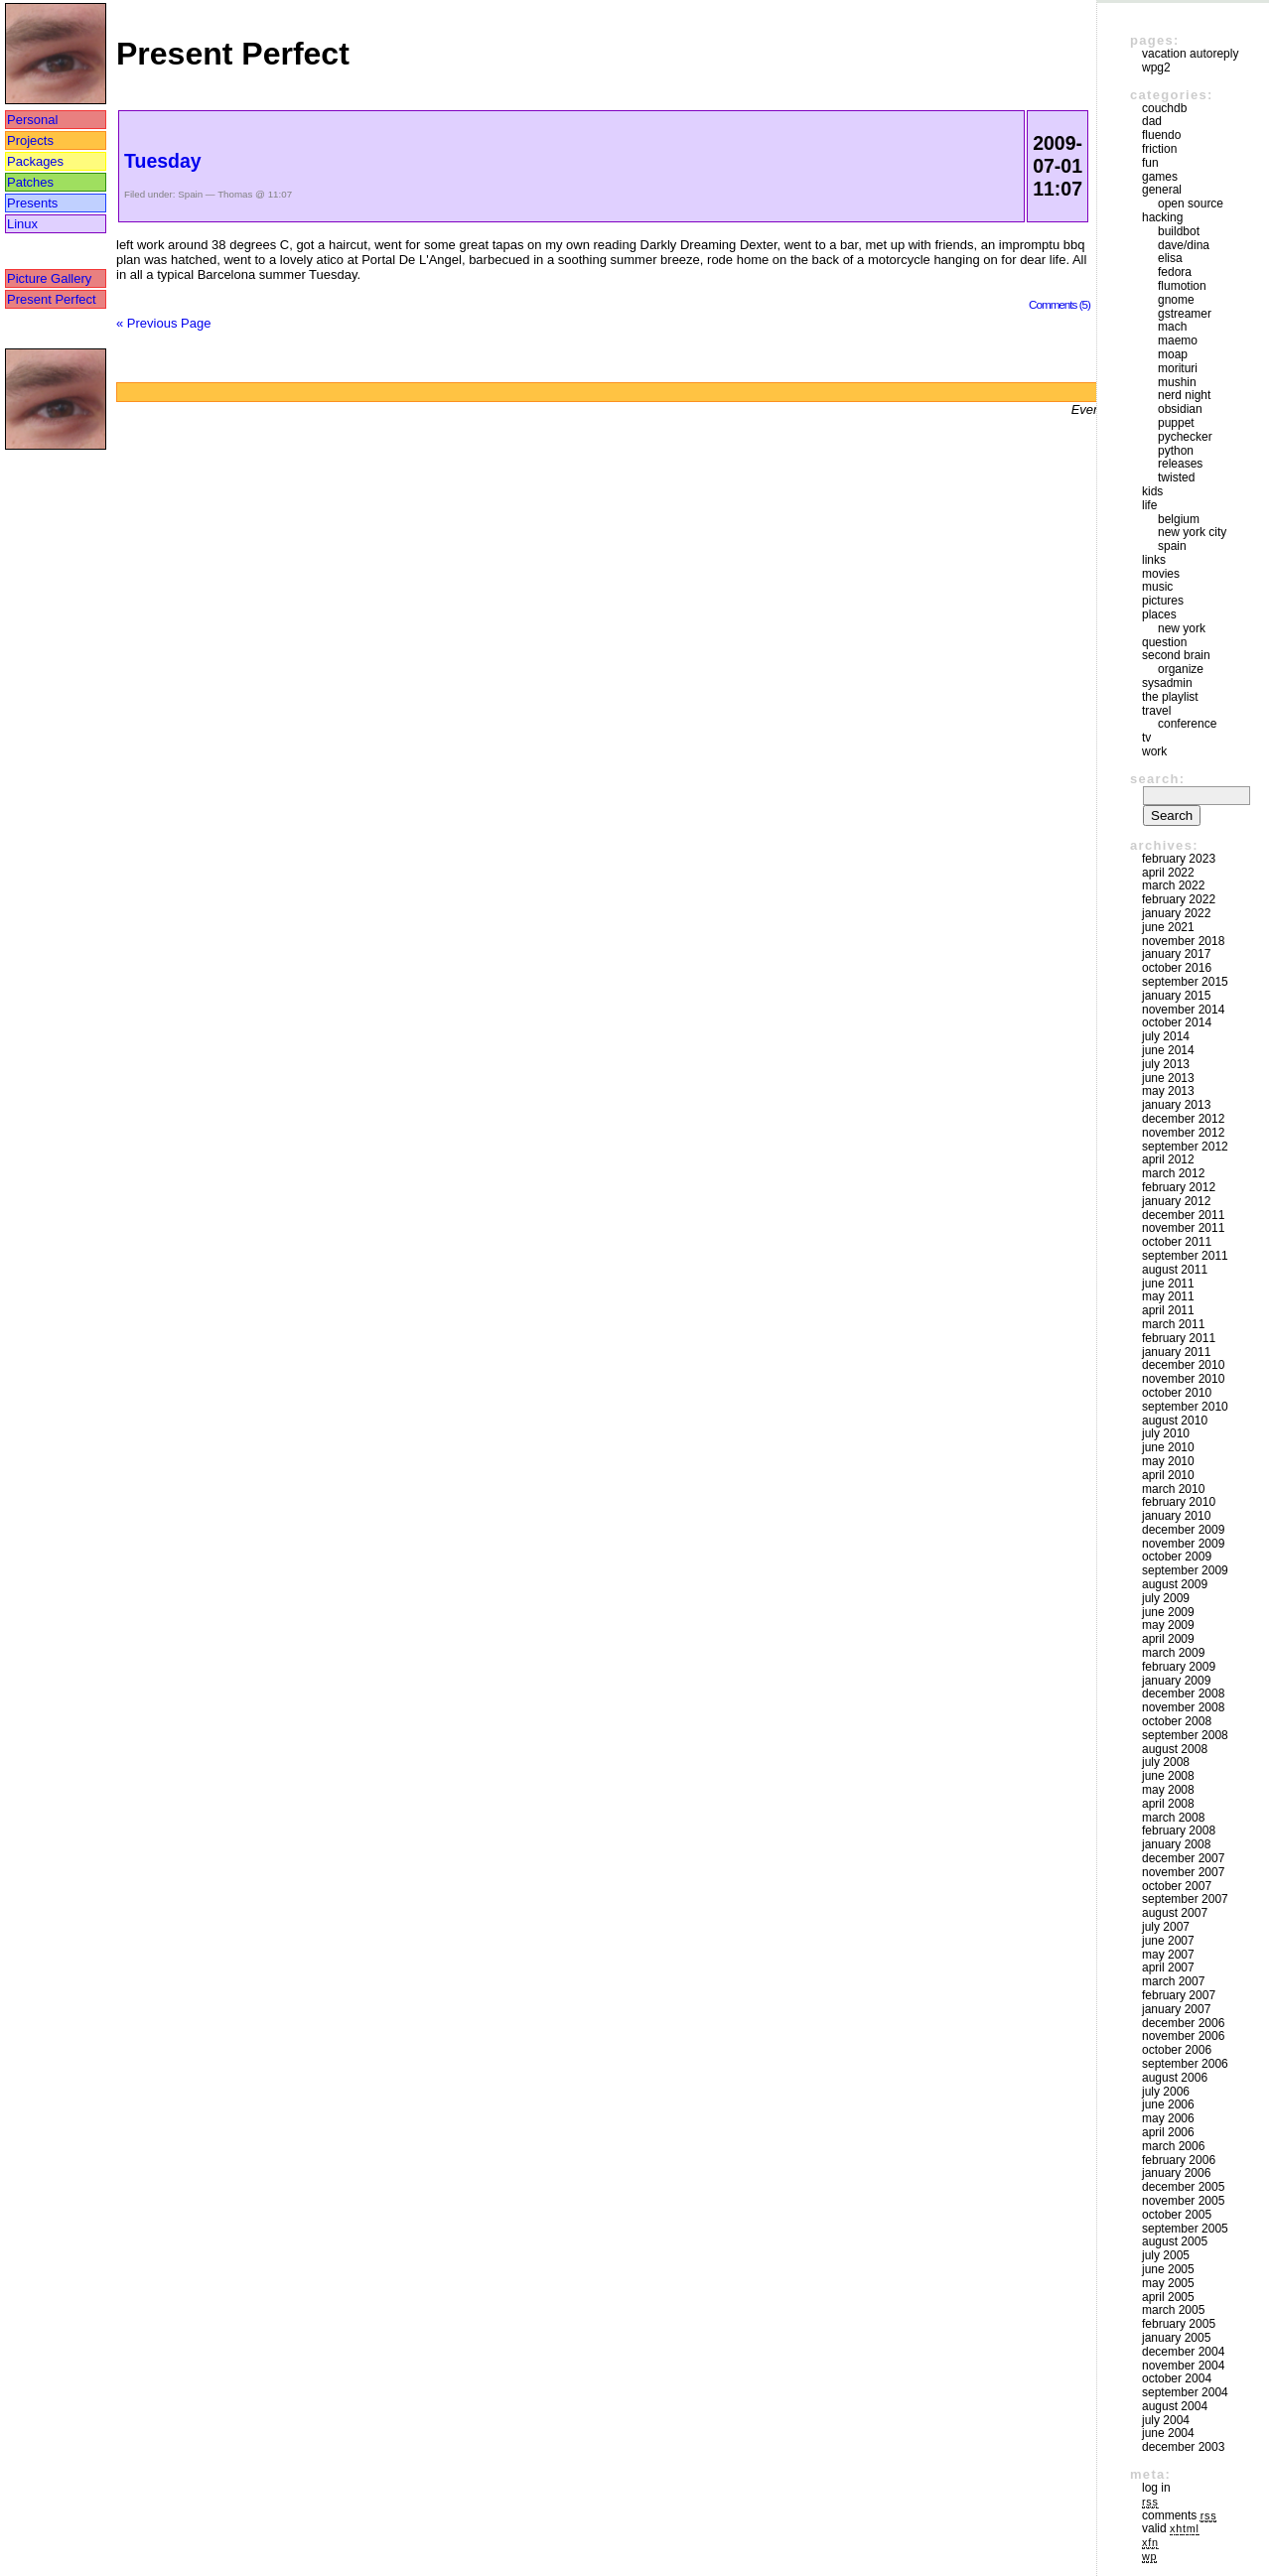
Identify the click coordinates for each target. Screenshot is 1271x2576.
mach (1172, 327)
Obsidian (1180, 409)
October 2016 (1176, 968)
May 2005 (1168, 2283)
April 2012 (1168, 1159)
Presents (32, 203)
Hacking (1162, 217)
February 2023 (1178, 859)
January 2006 (1176, 2173)
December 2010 (1183, 1365)
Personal (32, 119)
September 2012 (1185, 1146)
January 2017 (1176, 954)
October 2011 (1176, 1242)
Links (1154, 560)
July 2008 (1166, 1762)
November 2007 (1183, 1872)
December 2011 (1183, 1215)
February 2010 (1178, 1502)
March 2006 (1173, 2146)
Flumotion (1182, 286)
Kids (1152, 491)
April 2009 (1168, 1639)
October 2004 (1176, 2378)
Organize (1180, 669)
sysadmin (1167, 683)
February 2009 (1178, 1667)
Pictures (1163, 601)
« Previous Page (163, 323)
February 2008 (1178, 1830)
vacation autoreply (1190, 54)
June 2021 (1168, 927)
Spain (190, 194)
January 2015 (1176, 996)
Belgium (1179, 519)
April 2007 (1168, 1967)
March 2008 (1173, 1818)
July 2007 (1166, 1927)
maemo (1178, 340)
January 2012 (1176, 1201)
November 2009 (1183, 1544)
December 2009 (1183, 1530)
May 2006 (1168, 2118)
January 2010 (1176, 1516)
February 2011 (1178, 1338)
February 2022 (1178, 899)
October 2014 (1176, 1022)
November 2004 (1183, 2366)
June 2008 (1168, 1776)
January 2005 (1176, 2338)
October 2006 (1176, 2050)
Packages (35, 161)
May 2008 (1168, 1790)
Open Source (1190, 203)
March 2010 (1173, 1489)
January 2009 (1176, 1681)
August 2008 (1174, 1749)
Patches (30, 182)
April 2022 (1168, 873)
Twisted (1176, 477)
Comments (1179, 2515)
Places (1159, 614)
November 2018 (1183, 941)
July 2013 (1166, 1064)
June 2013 (1168, 1078)
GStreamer (1184, 314)
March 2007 (1173, 1981)
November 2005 (1183, 2201)
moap (1173, 354)
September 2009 (1185, 1570)
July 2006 (1166, 2092)
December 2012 (1183, 1119)
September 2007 (1185, 1899)
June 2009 (1168, 1612)
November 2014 (1183, 1010)
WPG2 (1156, 67)
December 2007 (1183, 1858)
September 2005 (1185, 2229)
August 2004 (1174, 2406)
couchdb (1164, 108)
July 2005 (1166, 2255)
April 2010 (1168, 1475)
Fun (1150, 163)
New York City (1192, 532)
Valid (1171, 2528)
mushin (1177, 382)
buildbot (1179, 231)
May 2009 (1168, 1625)
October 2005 (1176, 2215)
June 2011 (1168, 1283)
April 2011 (1168, 1310)
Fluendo (1161, 135)
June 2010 (1168, 1447)
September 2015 (1185, 982)
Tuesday (163, 161)
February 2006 (1178, 2160)
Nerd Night (1184, 395)
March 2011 (1173, 1324)
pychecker (1185, 437)
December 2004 (1183, 2352)
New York (1181, 628)
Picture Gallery (49, 278)
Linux (22, 223)
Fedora (1175, 272)
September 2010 (1185, 1407)
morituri (1178, 368)
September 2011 (1185, 1256)
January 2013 (1176, 1105)
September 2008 (1185, 1735)
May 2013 (1168, 1091)
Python (1176, 451)
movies (1161, 574)
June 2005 (1168, 2269)
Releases (1180, 464)
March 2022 (1173, 885)
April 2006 (1168, 2132)
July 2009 (1166, 1598)
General (1162, 190)
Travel (1156, 711)
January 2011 (1176, 1352)
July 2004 (1166, 2420)
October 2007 (1176, 1886)
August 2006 (1174, 2078)
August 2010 (1174, 1420)
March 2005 (1173, 2310)
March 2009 (1173, 1653)
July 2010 (1166, 1433)
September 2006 (1185, 2064)
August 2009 (1174, 1584)
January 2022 (1176, 913)
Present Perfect (51, 299)
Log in (1156, 2488)
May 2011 (1168, 1296)
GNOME (1176, 300)
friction (1159, 149)
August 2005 (1174, 2241)
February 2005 (1178, 2324)
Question (1164, 642)
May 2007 (1168, 1955)
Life (1149, 505)
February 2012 (1178, 1187)
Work (1154, 751)
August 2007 (1174, 1913)
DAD (1152, 121)
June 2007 (1168, 1941)
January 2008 (1176, 1844)
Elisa (1170, 258)
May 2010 (1168, 1461)
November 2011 (1183, 1228)
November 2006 (1183, 2036)
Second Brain (1176, 655)
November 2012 (1183, 1133)
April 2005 (1168, 2297)
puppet (1176, 423)
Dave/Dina (1183, 245)
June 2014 (1168, 1050)
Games (1160, 177)
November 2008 (1183, 1707)
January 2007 (1176, 2009)
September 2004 (1185, 2392)
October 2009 (1176, 1556)
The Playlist (1170, 697)
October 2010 (1176, 1393)
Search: (1157, 778)
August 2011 (1174, 1270)
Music (1157, 587)
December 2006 (1183, 2023)
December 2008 (1183, 1693)
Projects (30, 140)
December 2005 (1183, 2187)
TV (1146, 738)
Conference (1187, 724)
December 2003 (1183, 2447)
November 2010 (1183, 1379)
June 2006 (1168, 2104)
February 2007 (1178, 1995)
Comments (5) (1059, 304)
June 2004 (1168, 2433)
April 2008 (1168, 1804)
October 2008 (1176, 1721)
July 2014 (1166, 1036)
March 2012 (1173, 1173)
